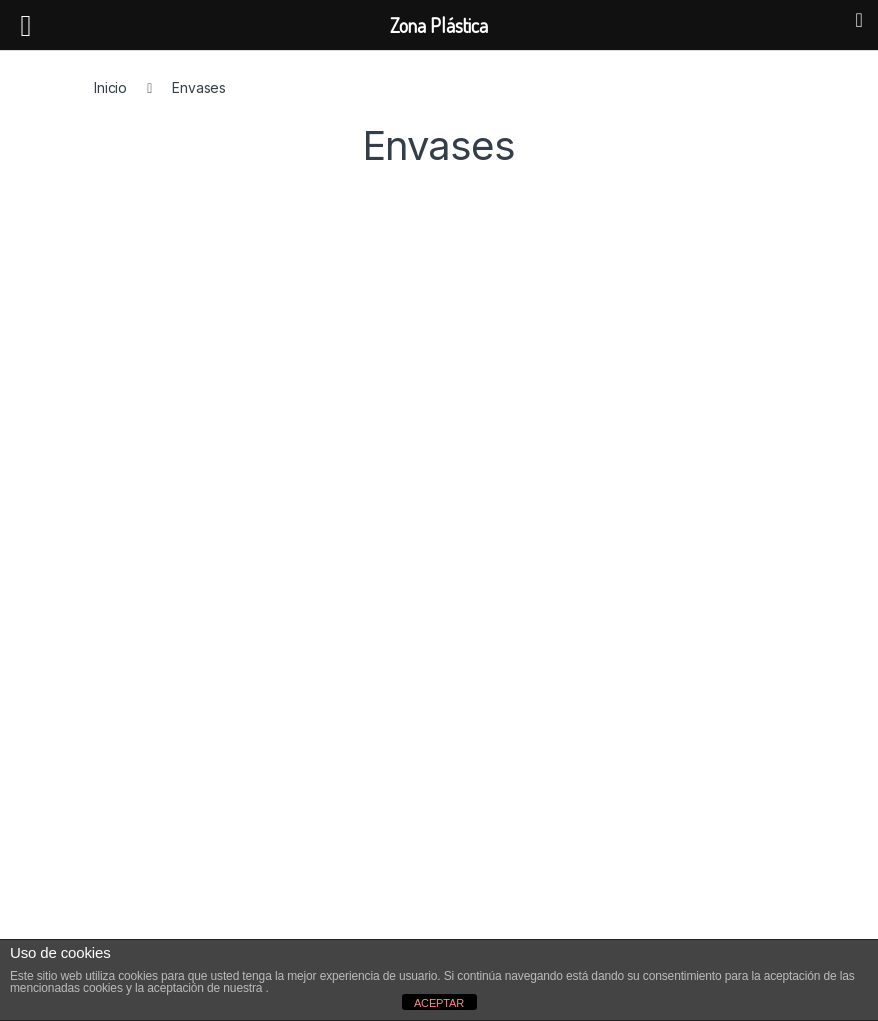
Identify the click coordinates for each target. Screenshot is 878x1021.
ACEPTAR (439, 1003)
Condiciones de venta (185, 856)
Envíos (135, 918)
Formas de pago (167, 887)
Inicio (110, 87)
